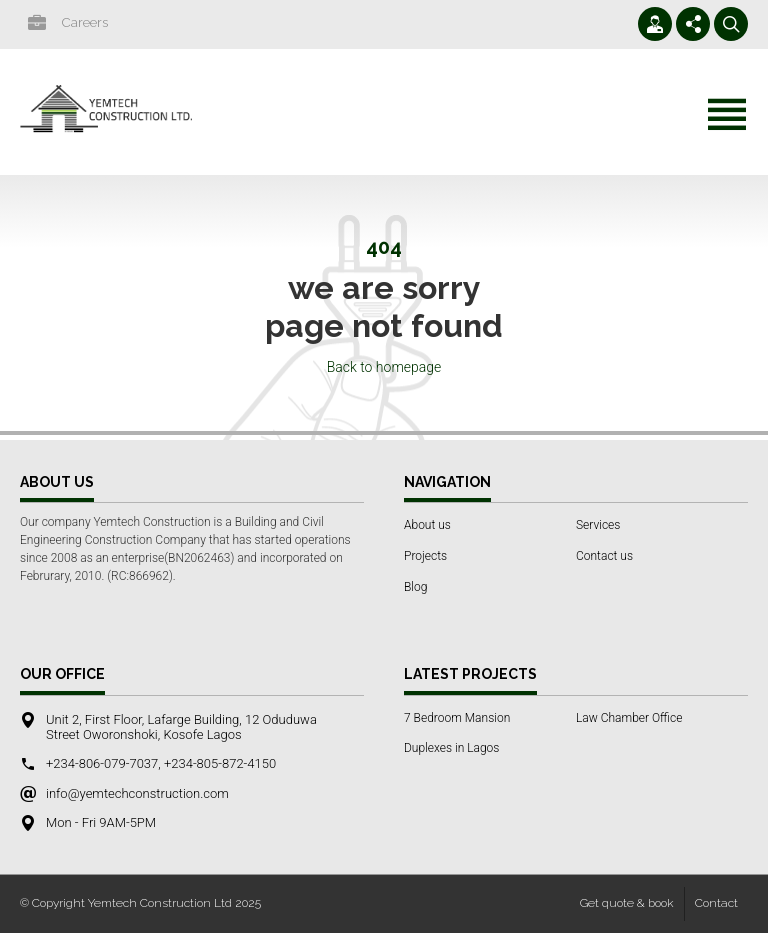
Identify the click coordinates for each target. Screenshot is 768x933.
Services (598, 525)
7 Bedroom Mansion (457, 718)
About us (427, 525)
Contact (716, 903)
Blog (415, 587)
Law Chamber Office (629, 718)
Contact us (604, 556)
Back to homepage (384, 367)
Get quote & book (627, 903)
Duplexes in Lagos (451, 748)
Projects (425, 556)
